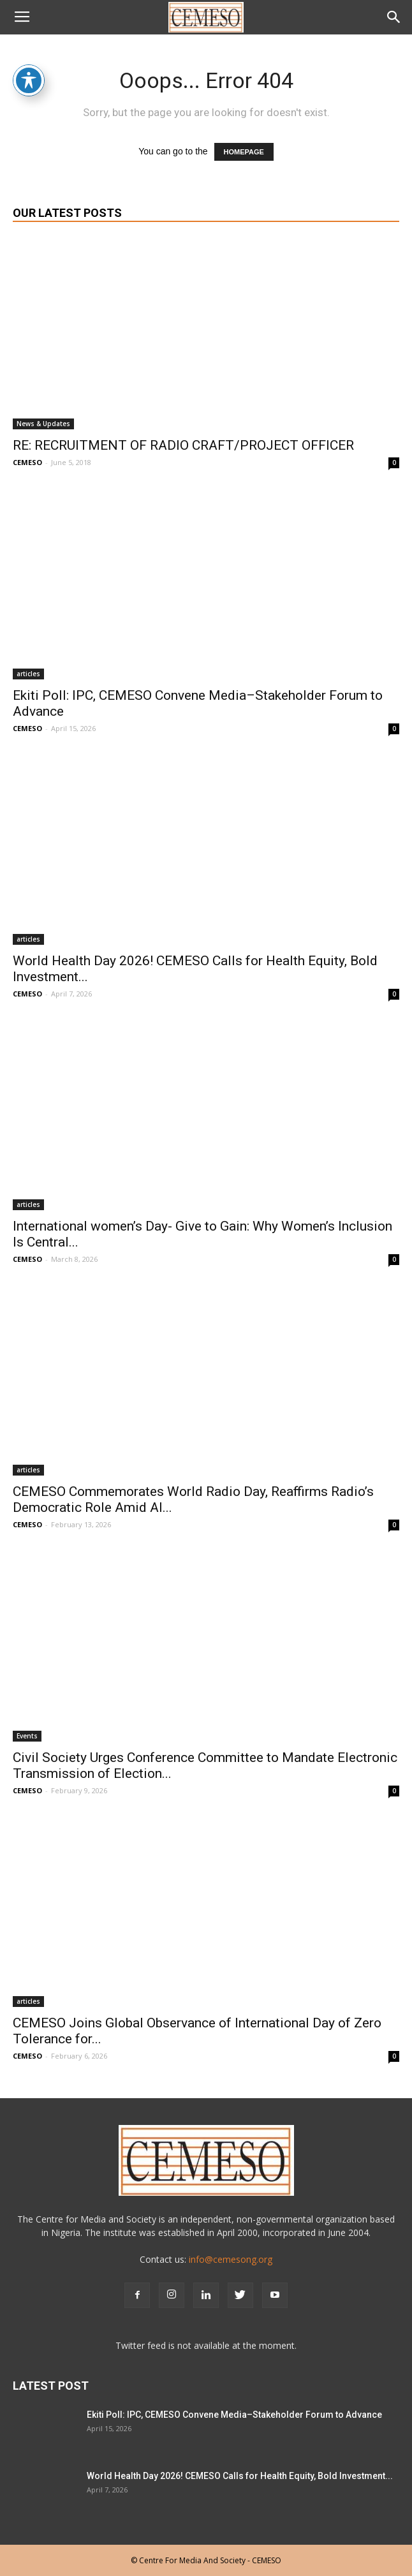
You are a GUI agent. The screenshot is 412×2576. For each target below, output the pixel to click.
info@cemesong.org (230, 2259)
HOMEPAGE (244, 152)
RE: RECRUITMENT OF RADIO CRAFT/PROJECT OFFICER (183, 445)
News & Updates (43, 423)
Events (27, 1735)
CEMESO (27, 462)
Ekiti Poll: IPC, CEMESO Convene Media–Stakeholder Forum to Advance (234, 2414)
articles (28, 673)
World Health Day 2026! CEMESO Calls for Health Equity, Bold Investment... (240, 2476)
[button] (394, 17)
